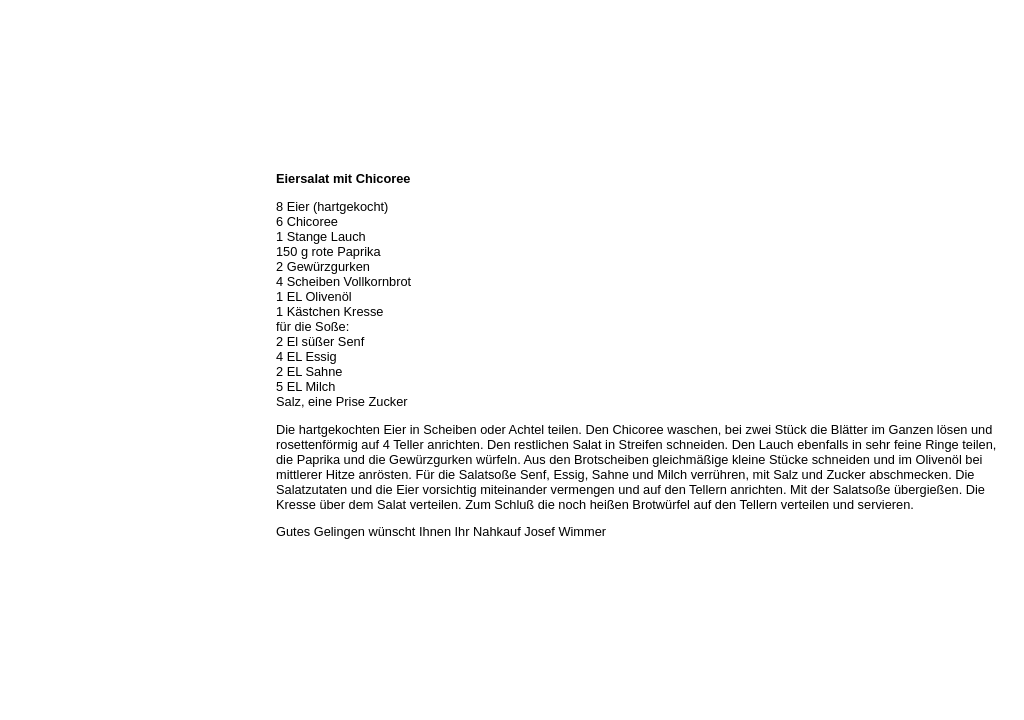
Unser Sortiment (50, 224)
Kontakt (28, 312)
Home (23, 158)
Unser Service (44, 246)
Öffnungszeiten (47, 202)
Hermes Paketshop (57, 268)
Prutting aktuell (47, 356)
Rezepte (29, 290)
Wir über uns (41, 180)
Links (22, 334)
